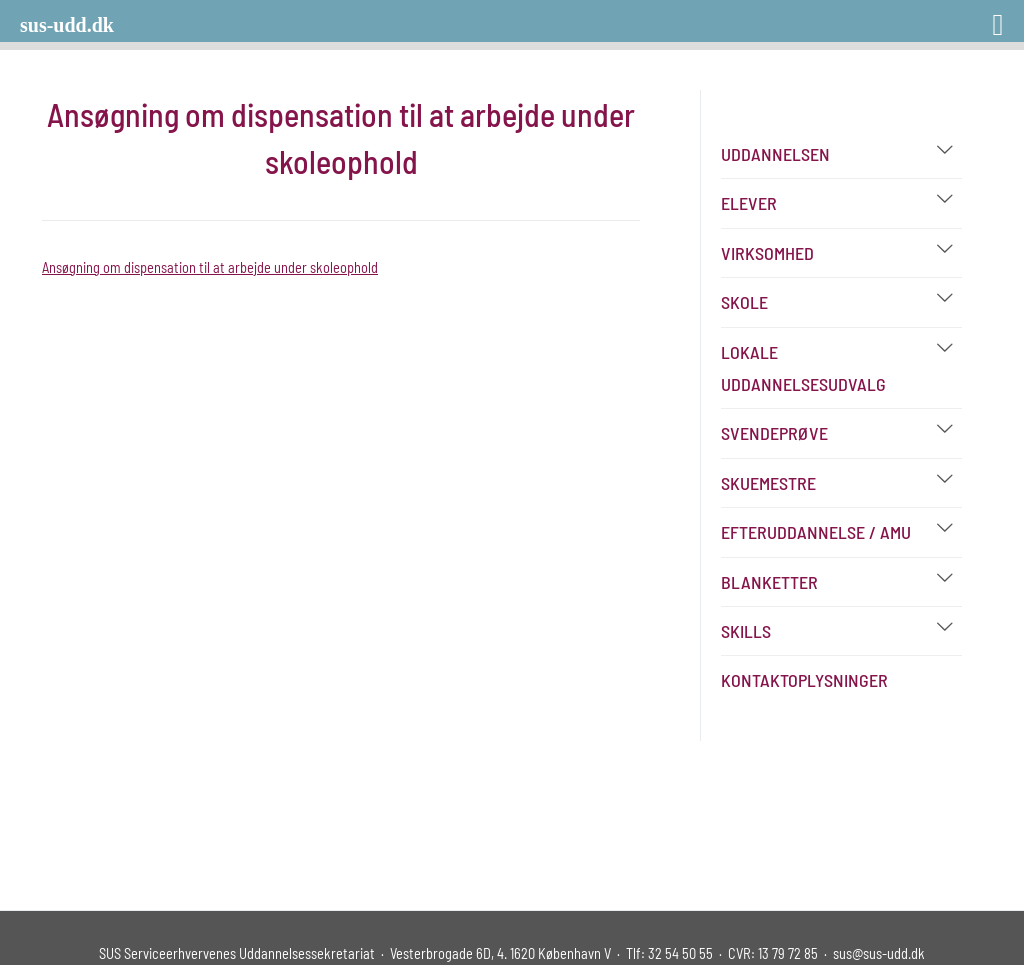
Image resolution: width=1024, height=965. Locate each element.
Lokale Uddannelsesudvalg (803, 368)
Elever (749, 203)
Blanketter (769, 582)
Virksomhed (767, 253)
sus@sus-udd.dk (879, 953)
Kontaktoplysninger (804, 680)
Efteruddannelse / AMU (816, 532)
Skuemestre (768, 483)
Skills (746, 631)
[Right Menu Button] (972, 17)
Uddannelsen (775, 154)
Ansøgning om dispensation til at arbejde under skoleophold (210, 267)
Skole (744, 302)
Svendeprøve (774, 433)
